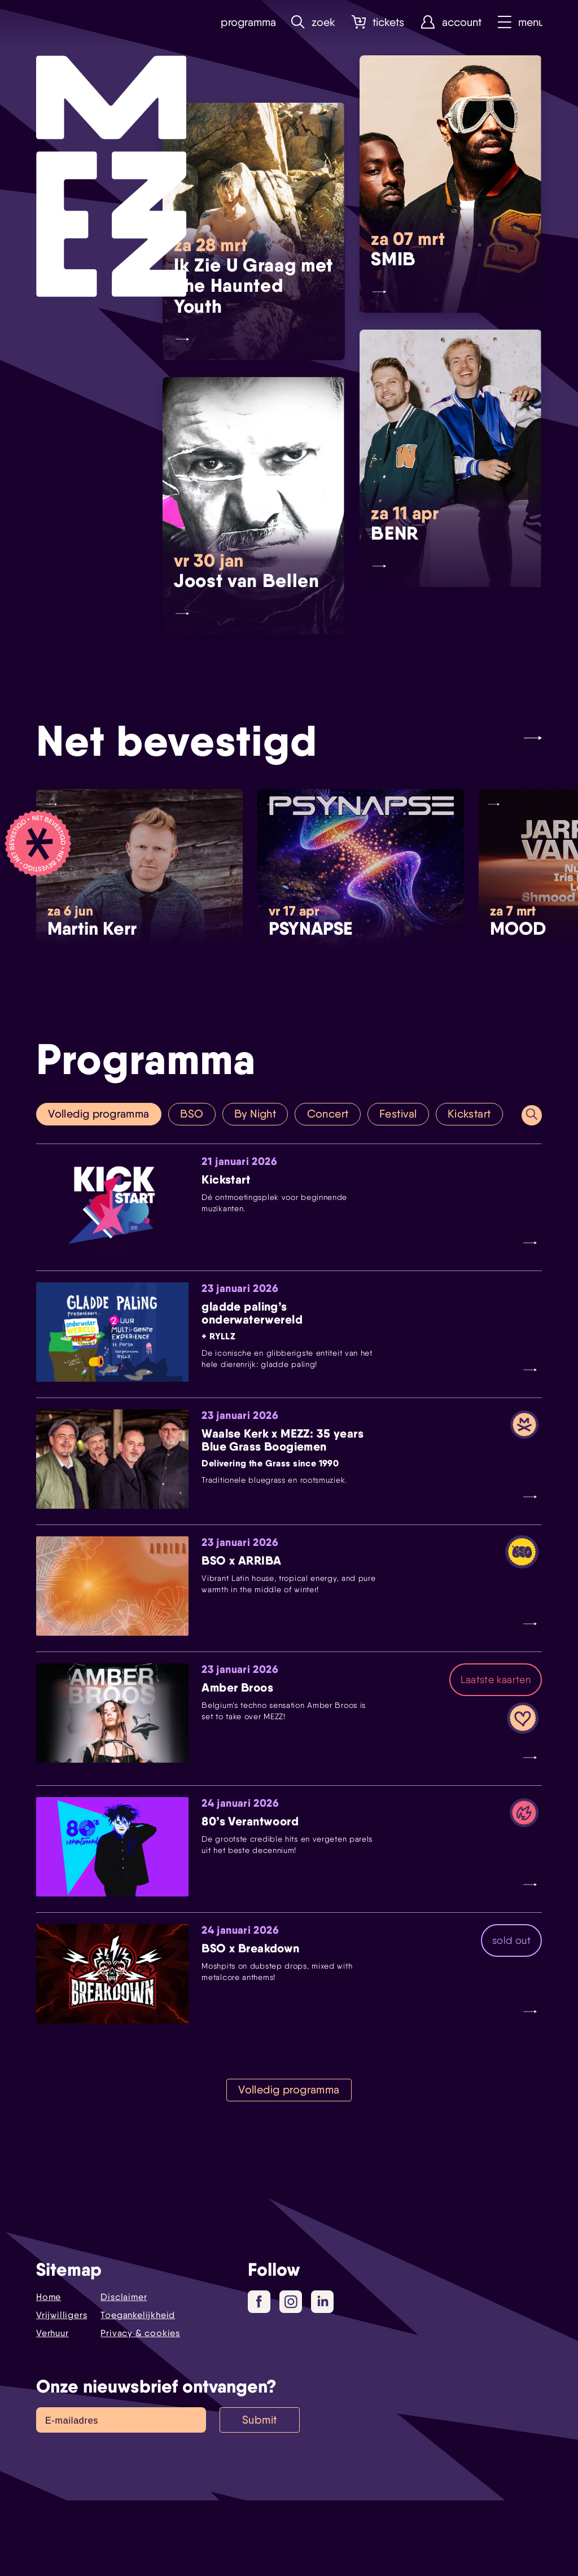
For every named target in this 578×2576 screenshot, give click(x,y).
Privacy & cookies (140, 2408)
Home (48, 2372)
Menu (519, 22)
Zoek (311, 22)
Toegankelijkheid (137, 2390)
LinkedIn (324, 2376)
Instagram (293, 2378)
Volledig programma (99, 1114)
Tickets (376, 22)
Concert (332, 1114)
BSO (193, 1114)
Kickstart (473, 1114)
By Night (258, 1114)
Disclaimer (123, 2372)
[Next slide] (533, 737)
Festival (402, 1114)
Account (449, 22)
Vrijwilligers (61, 2390)
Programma (244, 22)
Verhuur (52, 2408)
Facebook (263, 2378)
